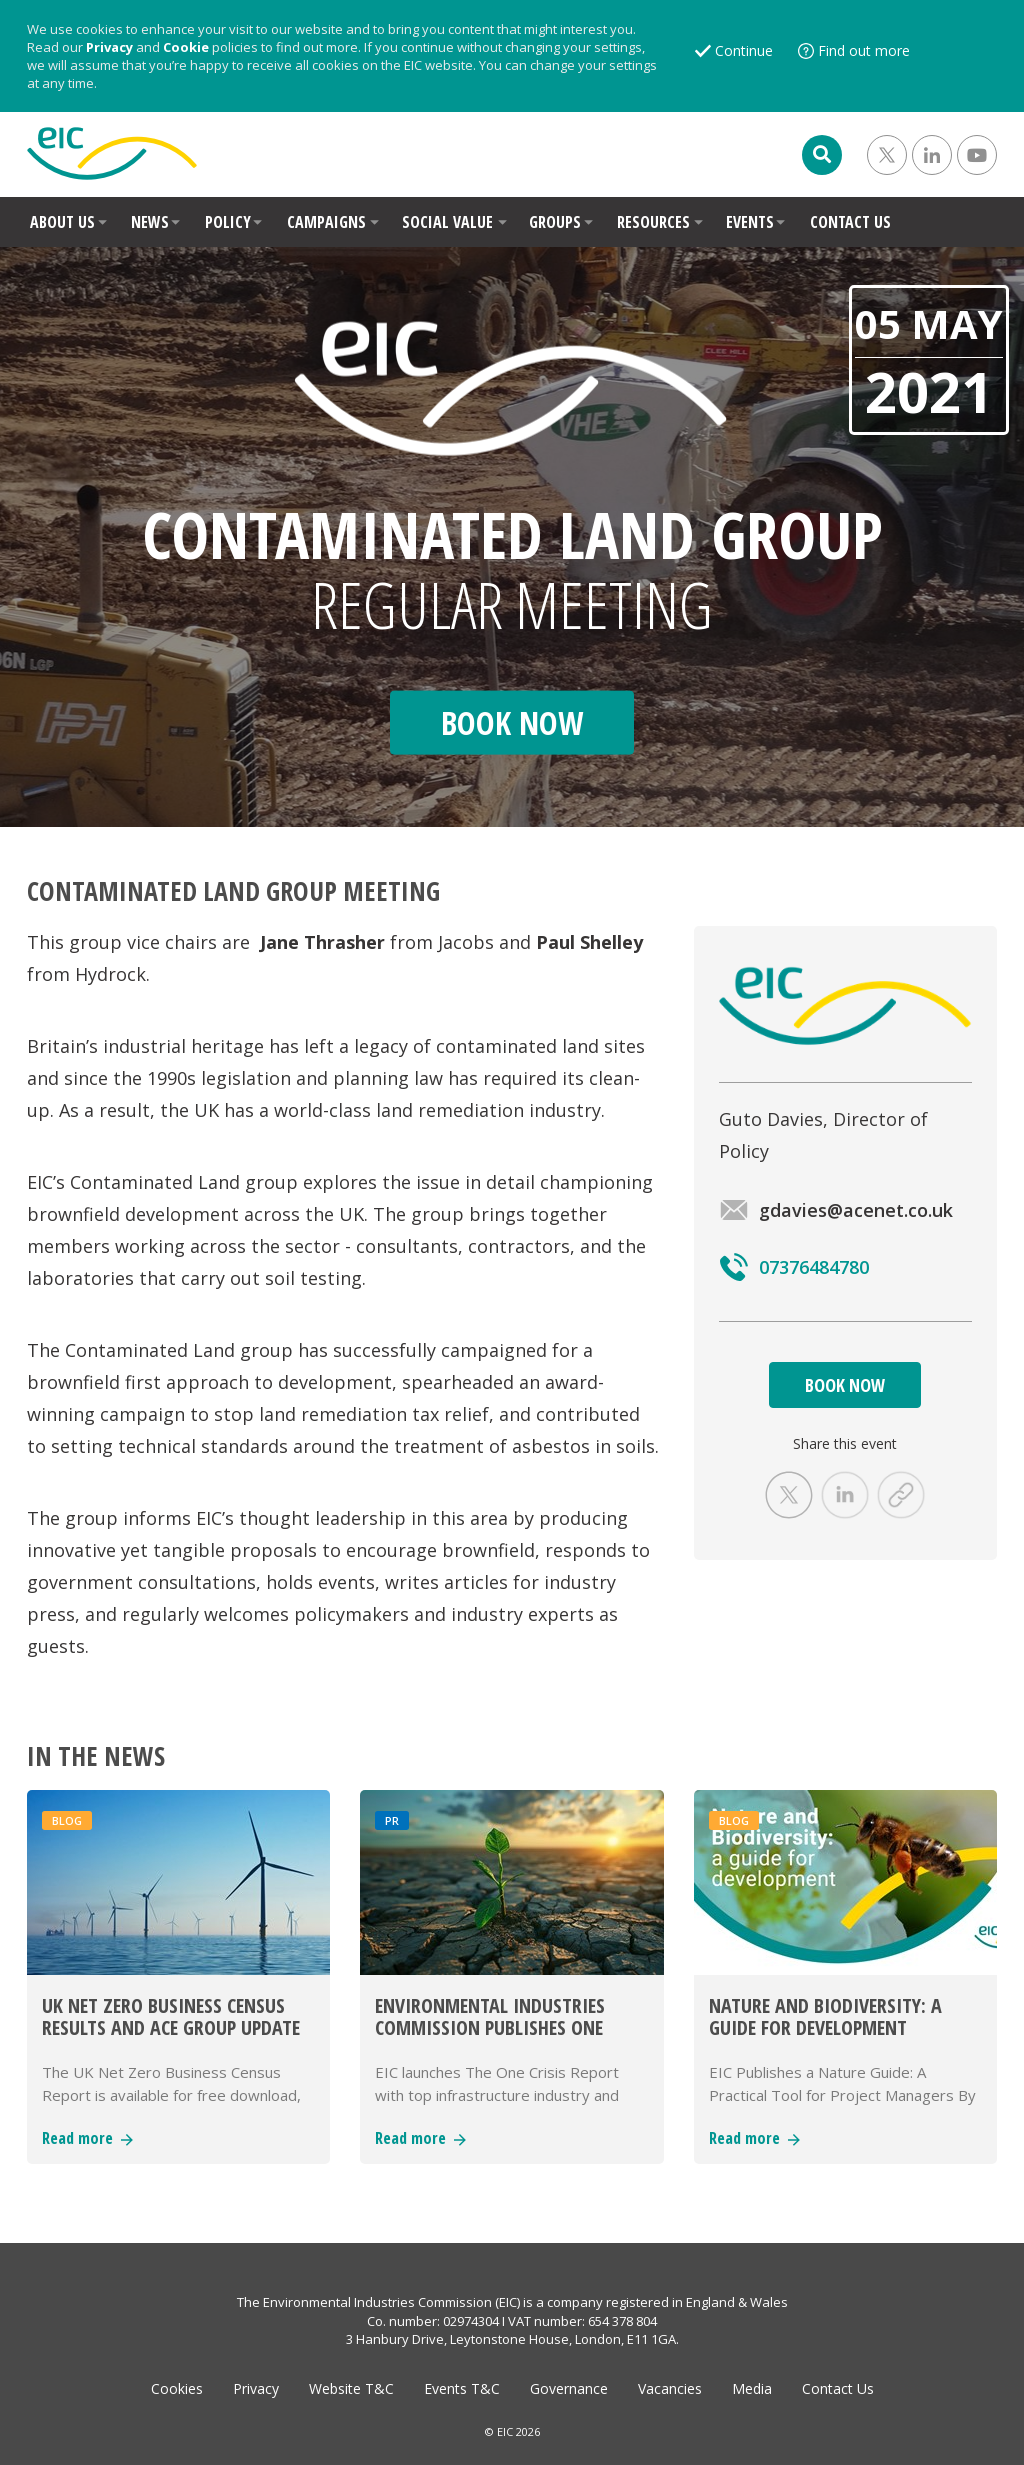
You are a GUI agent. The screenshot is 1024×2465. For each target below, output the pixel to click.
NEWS (150, 222)
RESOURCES (653, 222)
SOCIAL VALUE (447, 222)
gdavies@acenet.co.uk (836, 1210)
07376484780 (794, 1267)
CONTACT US (850, 222)
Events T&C (462, 2388)
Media (752, 2388)
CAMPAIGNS (326, 222)
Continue (744, 50)
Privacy (109, 47)
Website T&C (351, 2388)
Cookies (177, 2388)
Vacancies (670, 2388)
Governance (569, 2388)
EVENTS (750, 222)
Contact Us (838, 2388)
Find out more (864, 50)
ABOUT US (62, 222)
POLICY (228, 222)
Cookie (186, 47)
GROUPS (555, 222)
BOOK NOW (845, 1385)
